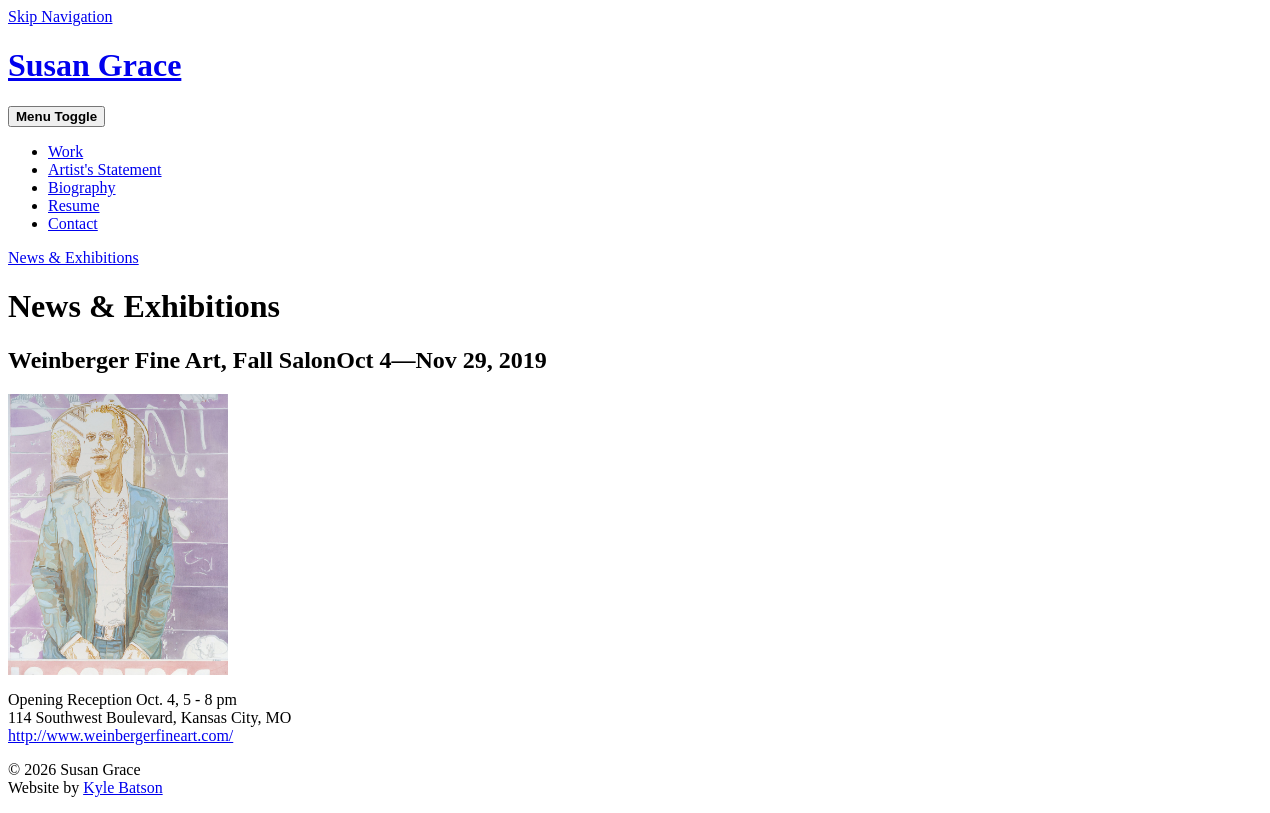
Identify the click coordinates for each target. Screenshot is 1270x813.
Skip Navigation (60, 16)
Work (65, 151)
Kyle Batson (123, 787)
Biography (82, 187)
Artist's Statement (105, 169)
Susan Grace (94, 65)
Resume (74, 205)
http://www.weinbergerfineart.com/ (120, 735)
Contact (73, 223)
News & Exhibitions (73, 257)
